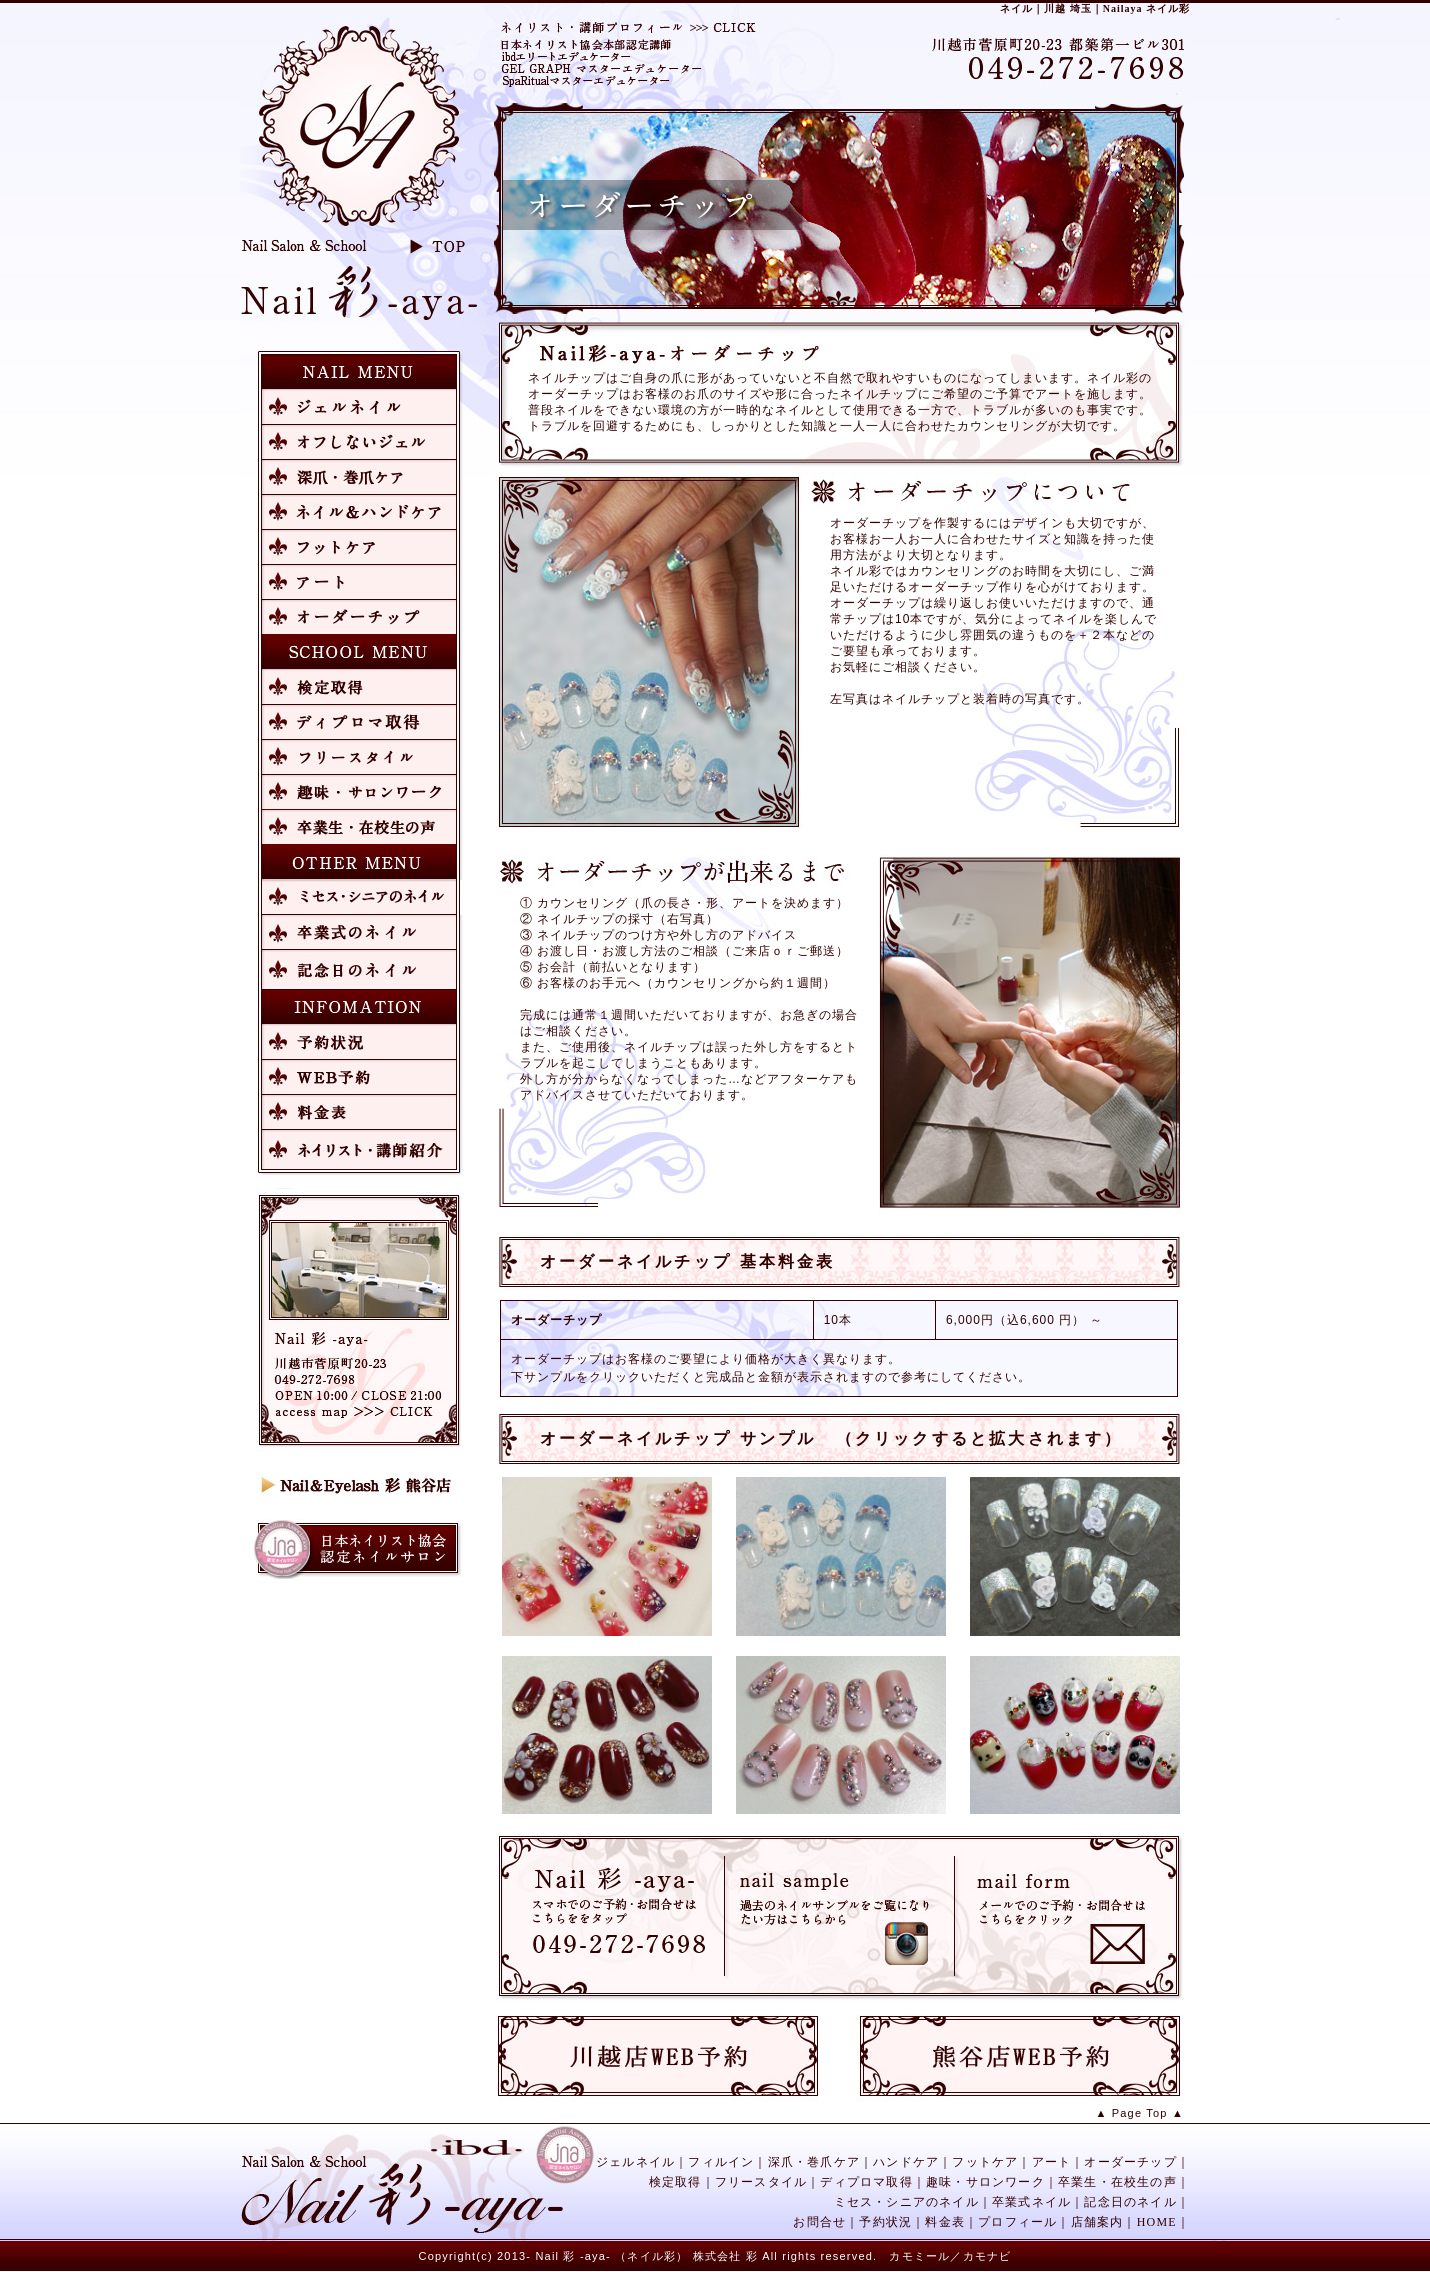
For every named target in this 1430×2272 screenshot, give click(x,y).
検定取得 (675, 2182)
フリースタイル (761, 2182)
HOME (1157, 2222)
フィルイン (721, 2162)
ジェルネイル (635, 2162)
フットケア (985, 2162)
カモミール (919, 2256)
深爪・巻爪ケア (814, 2162)
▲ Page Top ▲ (1139, 2113)
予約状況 (885, 2222)
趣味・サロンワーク (985, 2182)
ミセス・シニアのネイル (906, 2202)
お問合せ (819, 2222)
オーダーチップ (1130, 2162)
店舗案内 (1097, 2222)
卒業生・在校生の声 (1117, 2182)
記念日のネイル (1130, 2202)
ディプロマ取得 (866, 2182)
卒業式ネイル (1031, 2202)
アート (1052, 2162)
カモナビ (987, 2256)
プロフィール (1017, 2222)
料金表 (945, 2222)
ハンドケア (906, 2162)
